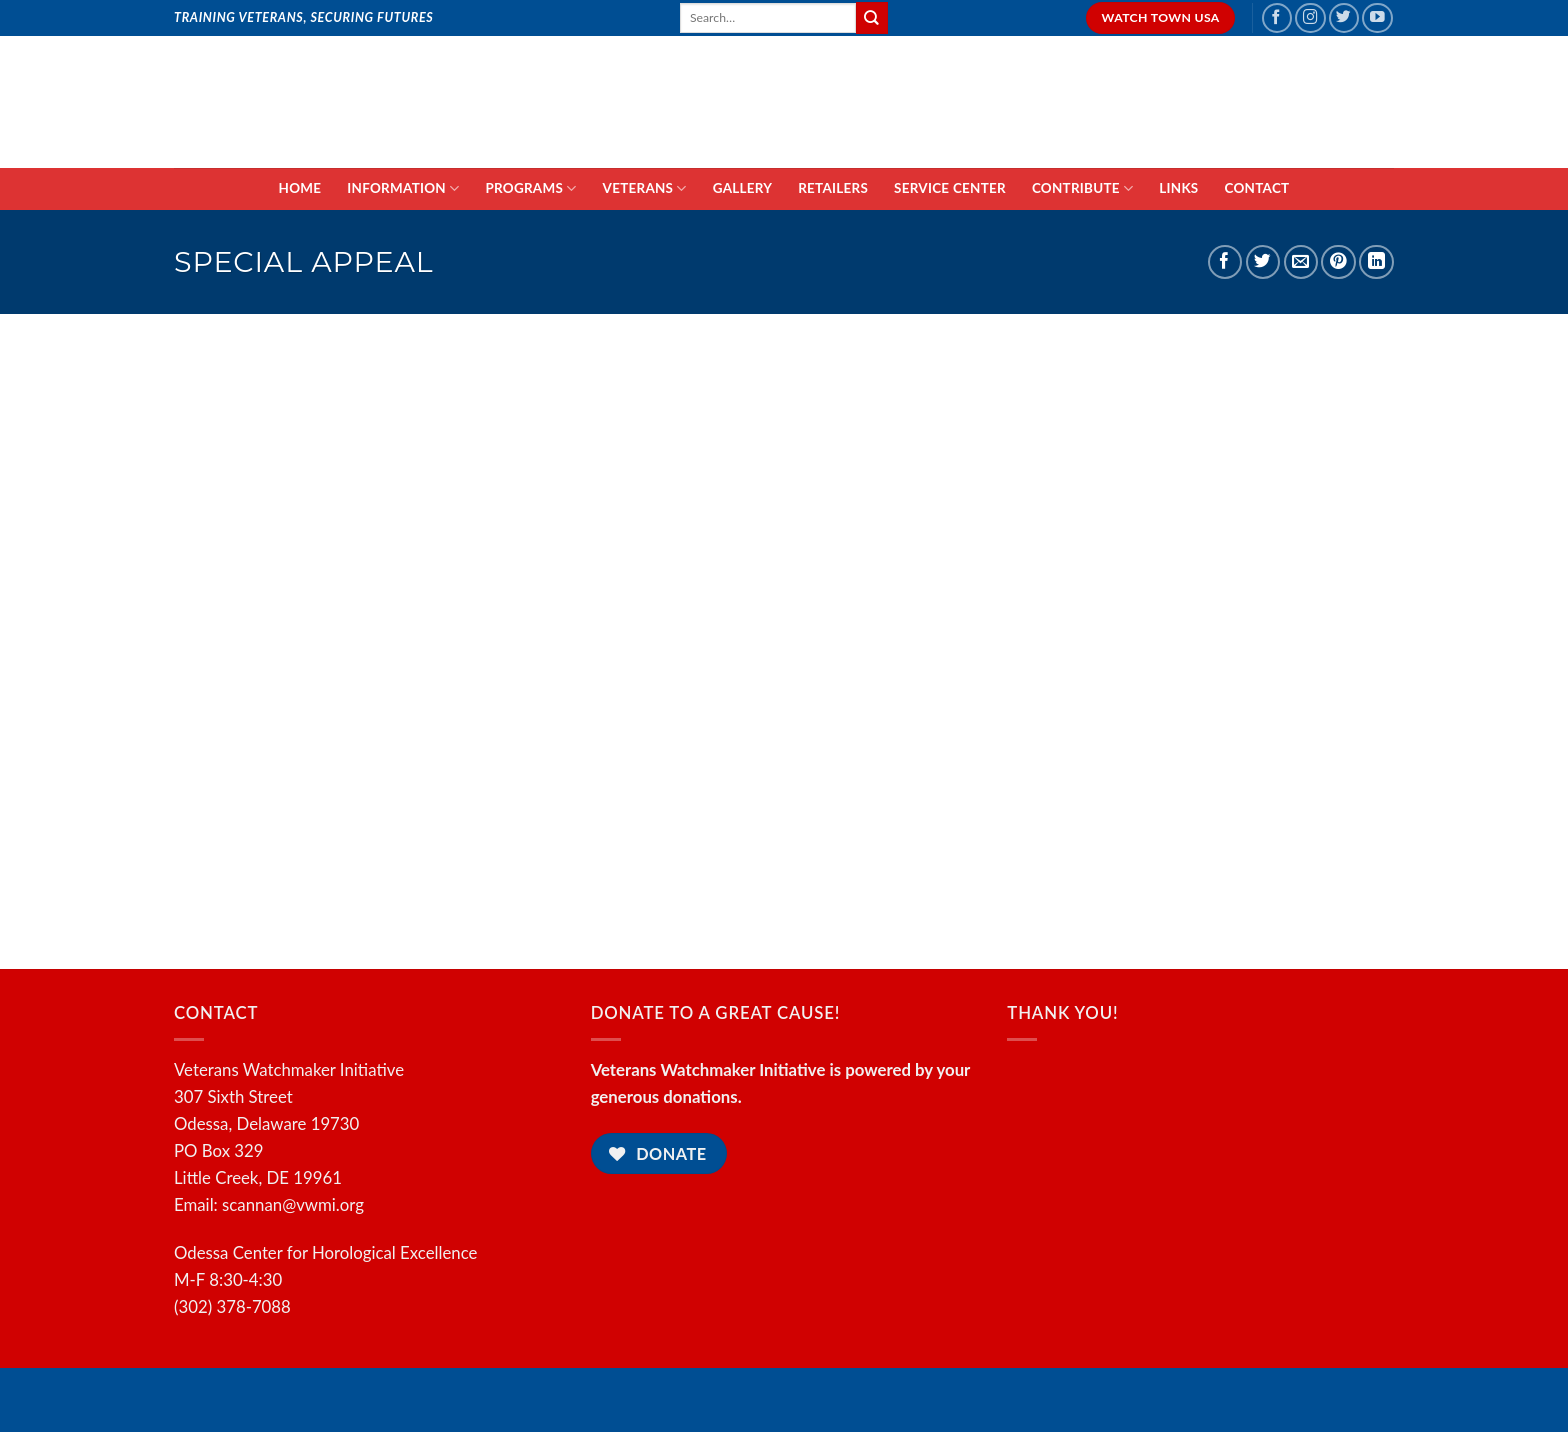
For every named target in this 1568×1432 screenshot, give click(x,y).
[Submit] (872, 17)
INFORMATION (403, 188)
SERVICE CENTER (950, 188)
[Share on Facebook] (1225, 262)
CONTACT (1257, 188)
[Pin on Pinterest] (1338, 262)
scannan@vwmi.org (293, 1204)
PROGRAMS (530, 188)
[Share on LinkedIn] (1376, 262)
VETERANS (645, 188)
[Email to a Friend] (1301, 262)
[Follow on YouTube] (1377, 18)
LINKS (1178, 188)
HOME (300, 188)
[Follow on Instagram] (1310, 18)
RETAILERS (833, 188)
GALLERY (742, 188)
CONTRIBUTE (1082, 188)
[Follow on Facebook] (1277, 18)
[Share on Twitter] (1263, 262)
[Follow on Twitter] (1344, 18)
